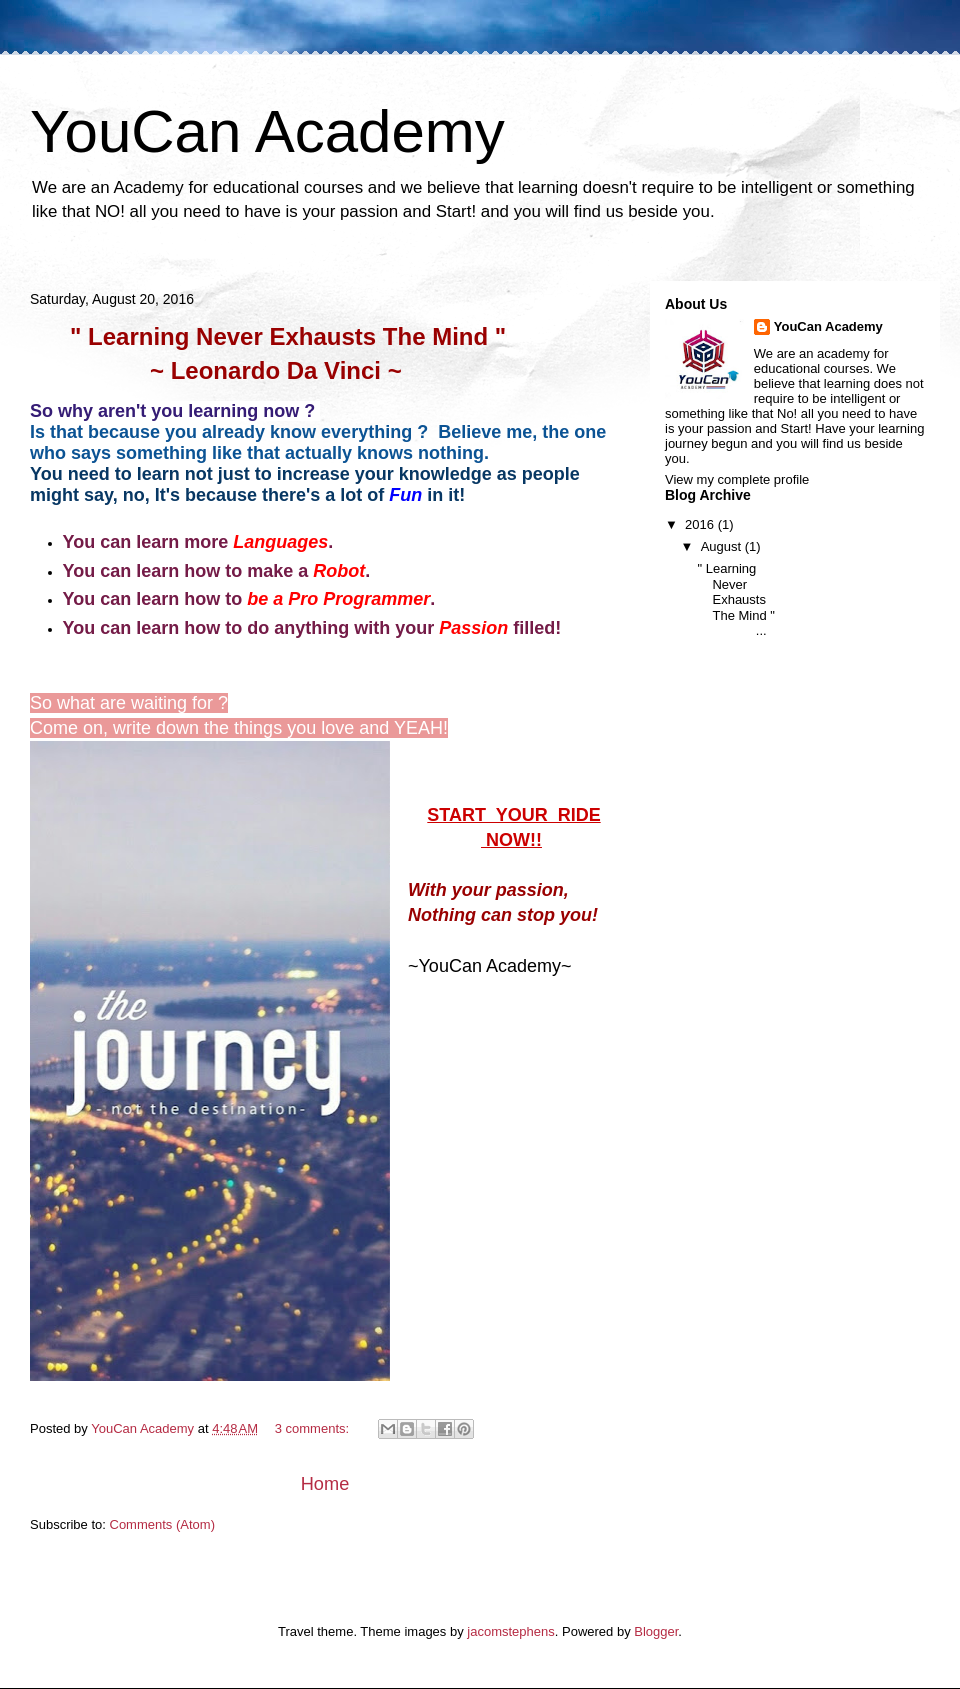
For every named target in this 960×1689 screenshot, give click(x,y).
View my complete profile (737, 479)
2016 (701, 524)
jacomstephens (510, 1631)
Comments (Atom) (162, 1524)
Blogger (656, 1631)
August (723, 546)
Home (325, 1484)
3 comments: (314, 1428)
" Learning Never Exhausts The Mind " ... (735, 599)
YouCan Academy (828, 326)
